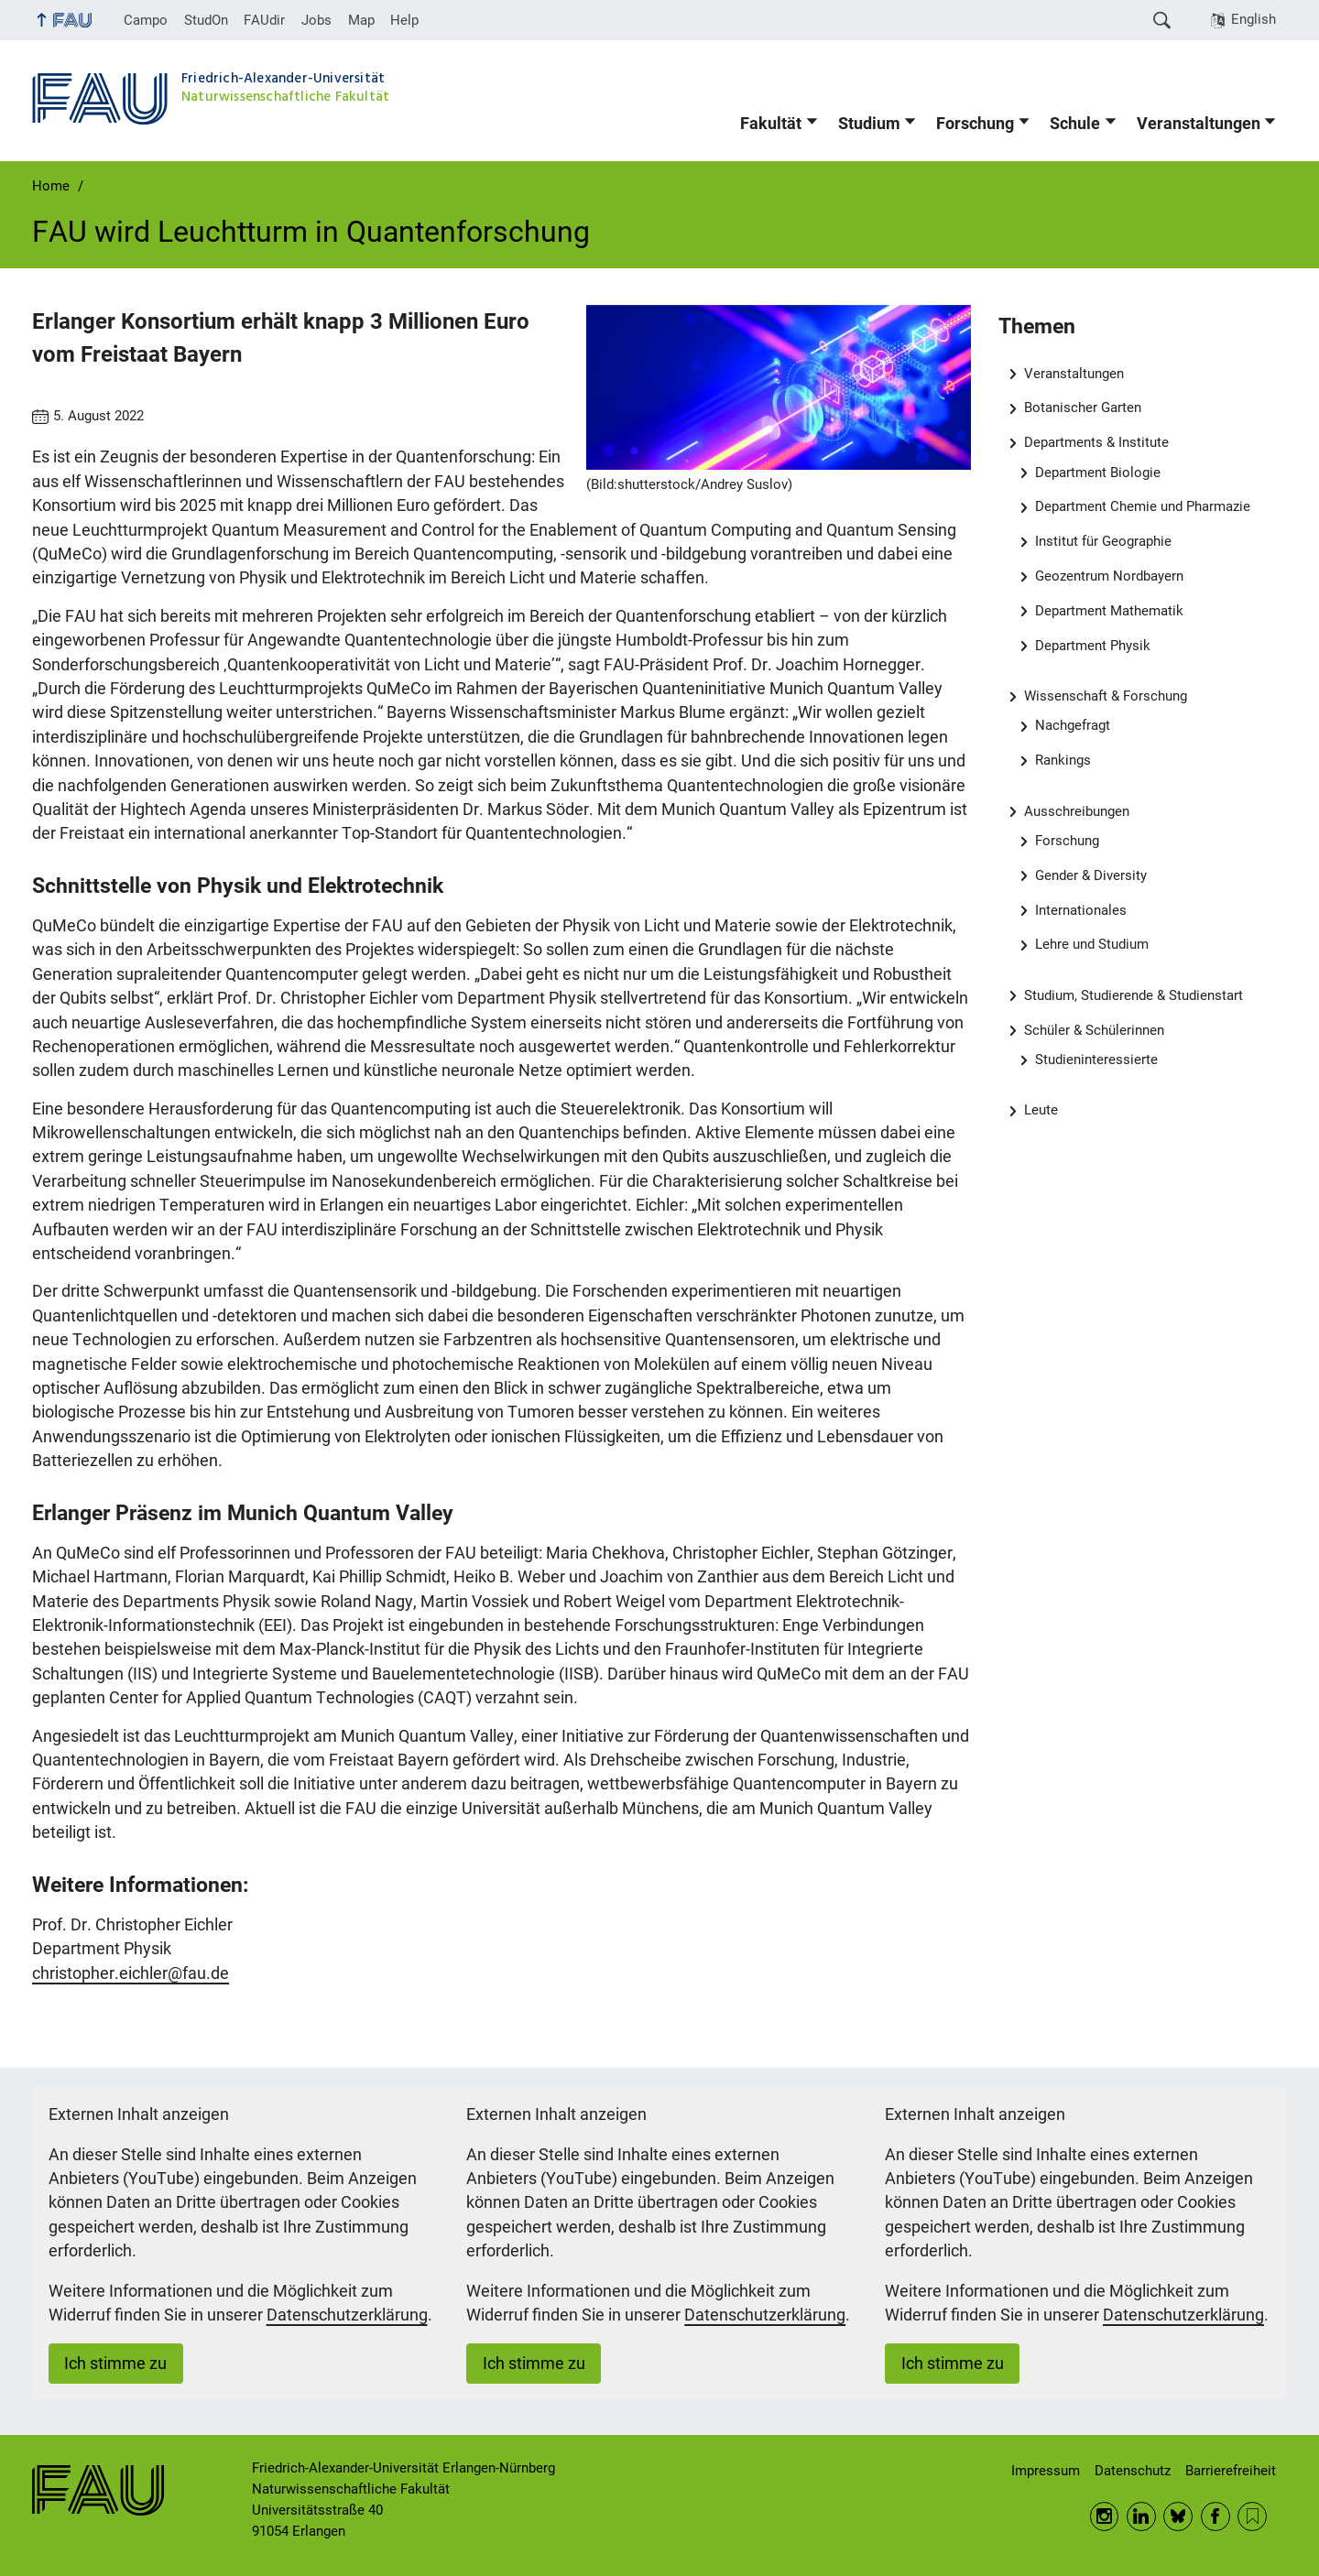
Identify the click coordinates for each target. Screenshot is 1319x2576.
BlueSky (1178, 2516)
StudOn (206, 20)
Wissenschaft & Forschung (1105, 696)
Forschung (975, 123)
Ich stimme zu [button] (115, 2363)
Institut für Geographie (1103, 541)
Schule (1075, 123)
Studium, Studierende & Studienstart (1133, 995)
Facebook (1215, 2516)
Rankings (1063, 760)
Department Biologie (1098, 472)
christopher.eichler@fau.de (130, 1973)
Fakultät (770, 123)
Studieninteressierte (1096, 1059)
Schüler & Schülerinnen (1094, 1030)
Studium (869, 123)
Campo (146, 20)
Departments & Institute (1096, 442)
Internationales (1081, 910)
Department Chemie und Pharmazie (1142, 506)
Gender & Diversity (1091, 875)
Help (404, 20)
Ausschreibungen (1076, 811)
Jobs (316, 20)
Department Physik (1092, 645)
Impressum (1045, 2470)
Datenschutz (1133, 2470)
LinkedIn (1141, 2516)
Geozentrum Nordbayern (1109, 576)
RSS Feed (1252, 2516)
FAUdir (264, 20)
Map (361, 20)
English (1253, 19)
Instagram (1104, 2516)
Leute (1041, 1110)
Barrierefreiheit (1230, 2470)
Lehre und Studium (1092, 944)
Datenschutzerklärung (347, 2315)
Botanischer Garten (1082, 407)
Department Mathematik (1109, 611)
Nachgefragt (1072, 725)
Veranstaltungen (1198, 123)
